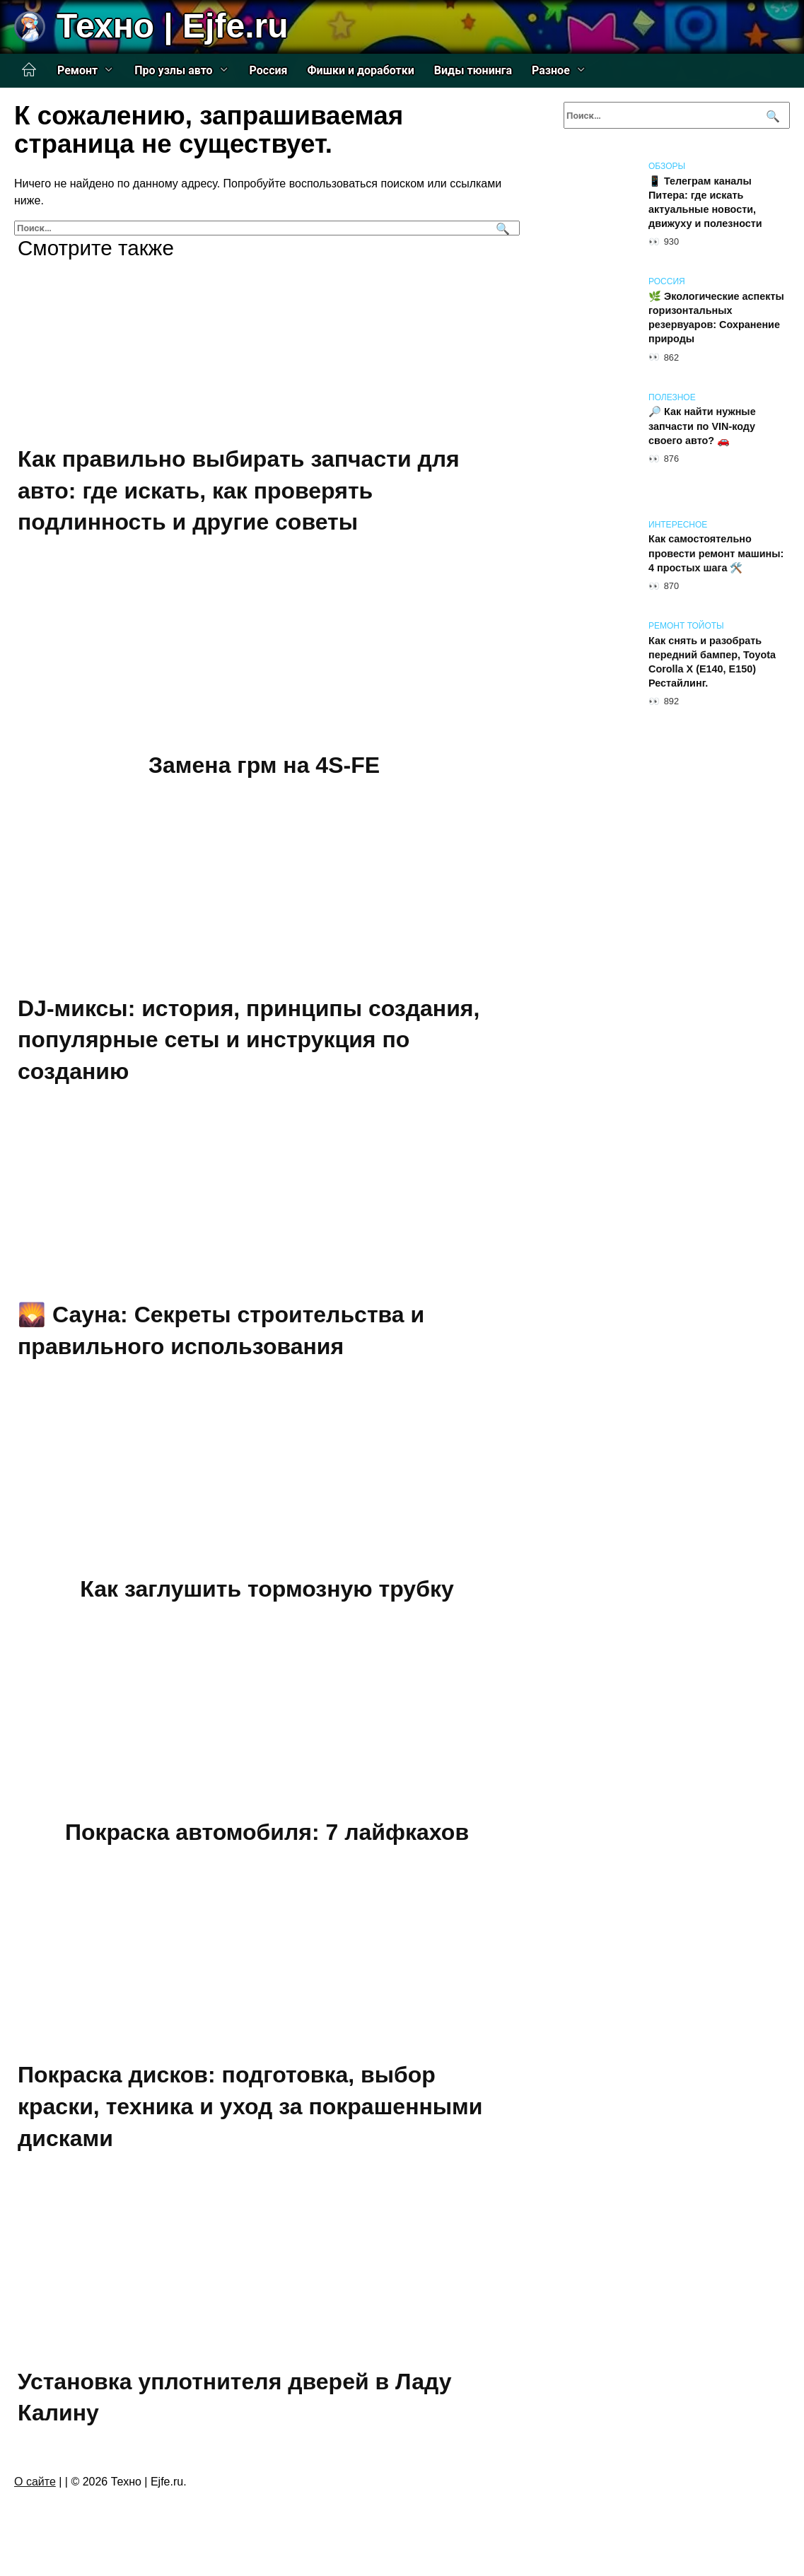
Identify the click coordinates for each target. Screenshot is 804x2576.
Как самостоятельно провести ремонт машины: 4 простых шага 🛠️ (715, 553)
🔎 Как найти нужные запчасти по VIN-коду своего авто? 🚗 (702, 426)
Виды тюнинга (473, 70)
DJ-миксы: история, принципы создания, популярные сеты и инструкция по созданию (248, 1040)
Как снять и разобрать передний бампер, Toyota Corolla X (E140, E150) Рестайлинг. (712, 662)
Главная (29, 70)
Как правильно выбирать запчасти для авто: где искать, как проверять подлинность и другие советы (239, 490)
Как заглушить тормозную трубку (266, 1589)
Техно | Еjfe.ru (172, 26)
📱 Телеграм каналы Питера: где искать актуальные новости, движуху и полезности (705, 202)
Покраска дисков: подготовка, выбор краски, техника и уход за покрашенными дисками (250, 2107)
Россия (269, 70)
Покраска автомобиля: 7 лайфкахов (267, 1832)
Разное (551, 70)
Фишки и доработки (361, 70)
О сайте (35, 2482)
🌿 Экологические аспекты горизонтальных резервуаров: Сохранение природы (716, 317)
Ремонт (77, 70)
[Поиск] (501, 228)
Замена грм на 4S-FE (264, 765)
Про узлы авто (173, 70)
